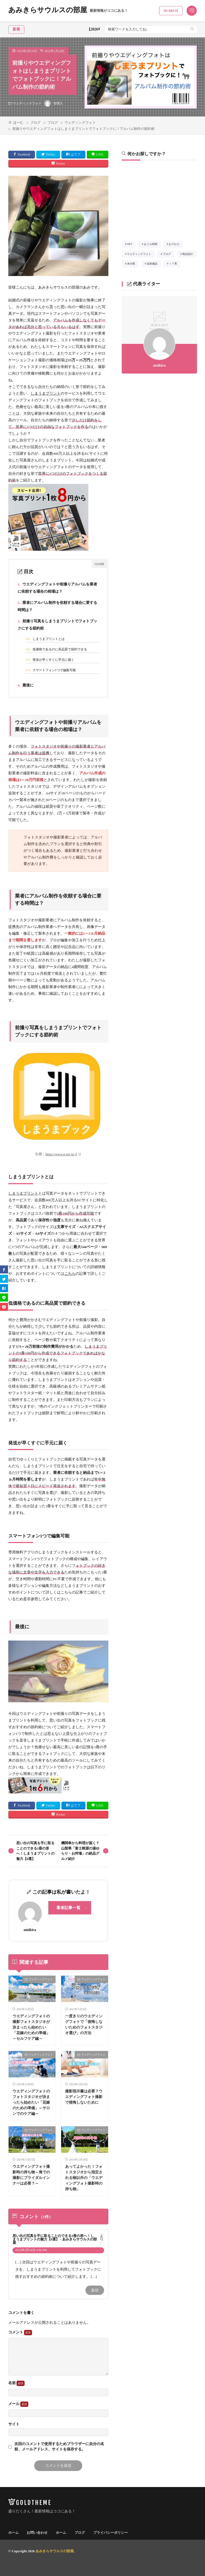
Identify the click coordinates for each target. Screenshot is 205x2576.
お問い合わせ (37, 2533)
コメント (20, 2332)
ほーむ (18, 123)
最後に (26, 685)
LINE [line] (99, 154)
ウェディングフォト (27, 103)
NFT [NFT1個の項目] (131, 245)
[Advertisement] (159, 202)
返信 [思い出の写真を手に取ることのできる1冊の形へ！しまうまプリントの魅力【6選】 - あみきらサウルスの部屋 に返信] (94, 2290)
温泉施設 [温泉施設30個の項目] (154, 264)
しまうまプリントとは (45, 639)
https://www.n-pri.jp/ (59, 1154)
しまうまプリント (46, 393)
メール (18, 2404)
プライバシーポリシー (110, 2533)
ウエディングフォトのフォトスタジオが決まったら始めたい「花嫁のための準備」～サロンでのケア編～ (31, 2102)
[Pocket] (4, 1307)
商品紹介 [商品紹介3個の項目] (189, 254)
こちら (70, 1274)
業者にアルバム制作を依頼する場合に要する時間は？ (57, 605)
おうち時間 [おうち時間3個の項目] (152, 245)
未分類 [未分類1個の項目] (133, 264)
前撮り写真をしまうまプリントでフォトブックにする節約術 (57, 623)
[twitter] (4, 1279)
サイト (13, 2424)
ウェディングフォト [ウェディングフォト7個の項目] (141, 254)
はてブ (75, 154)
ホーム (13, 2533)
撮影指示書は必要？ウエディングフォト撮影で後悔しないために (83, 2096)
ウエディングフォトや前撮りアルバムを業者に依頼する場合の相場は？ (57, 587)
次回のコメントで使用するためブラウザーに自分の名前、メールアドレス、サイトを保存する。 (59, 2446)
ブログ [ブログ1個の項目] (168, 254)
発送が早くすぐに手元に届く (50, 660)
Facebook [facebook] (24, 154)
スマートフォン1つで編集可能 (51, 670)
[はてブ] (4, 1288)
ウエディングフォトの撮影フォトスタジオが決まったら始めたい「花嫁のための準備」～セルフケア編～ (31, 2027)
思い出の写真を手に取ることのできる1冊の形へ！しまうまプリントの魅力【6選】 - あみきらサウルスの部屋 (55, 2239)
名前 (16, 2383)
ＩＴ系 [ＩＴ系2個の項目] (174, 264)
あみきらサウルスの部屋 (68, 10)
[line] (4, 1297)
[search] (192, 29)
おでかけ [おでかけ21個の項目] (176, 245)
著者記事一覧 (68, 1908)
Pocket (60, 163)
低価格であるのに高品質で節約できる (56, 649)
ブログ (35, 123)
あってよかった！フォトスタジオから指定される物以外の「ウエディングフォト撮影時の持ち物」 (83, 2178)
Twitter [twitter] (50, 154)
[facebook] (4, 1269)
